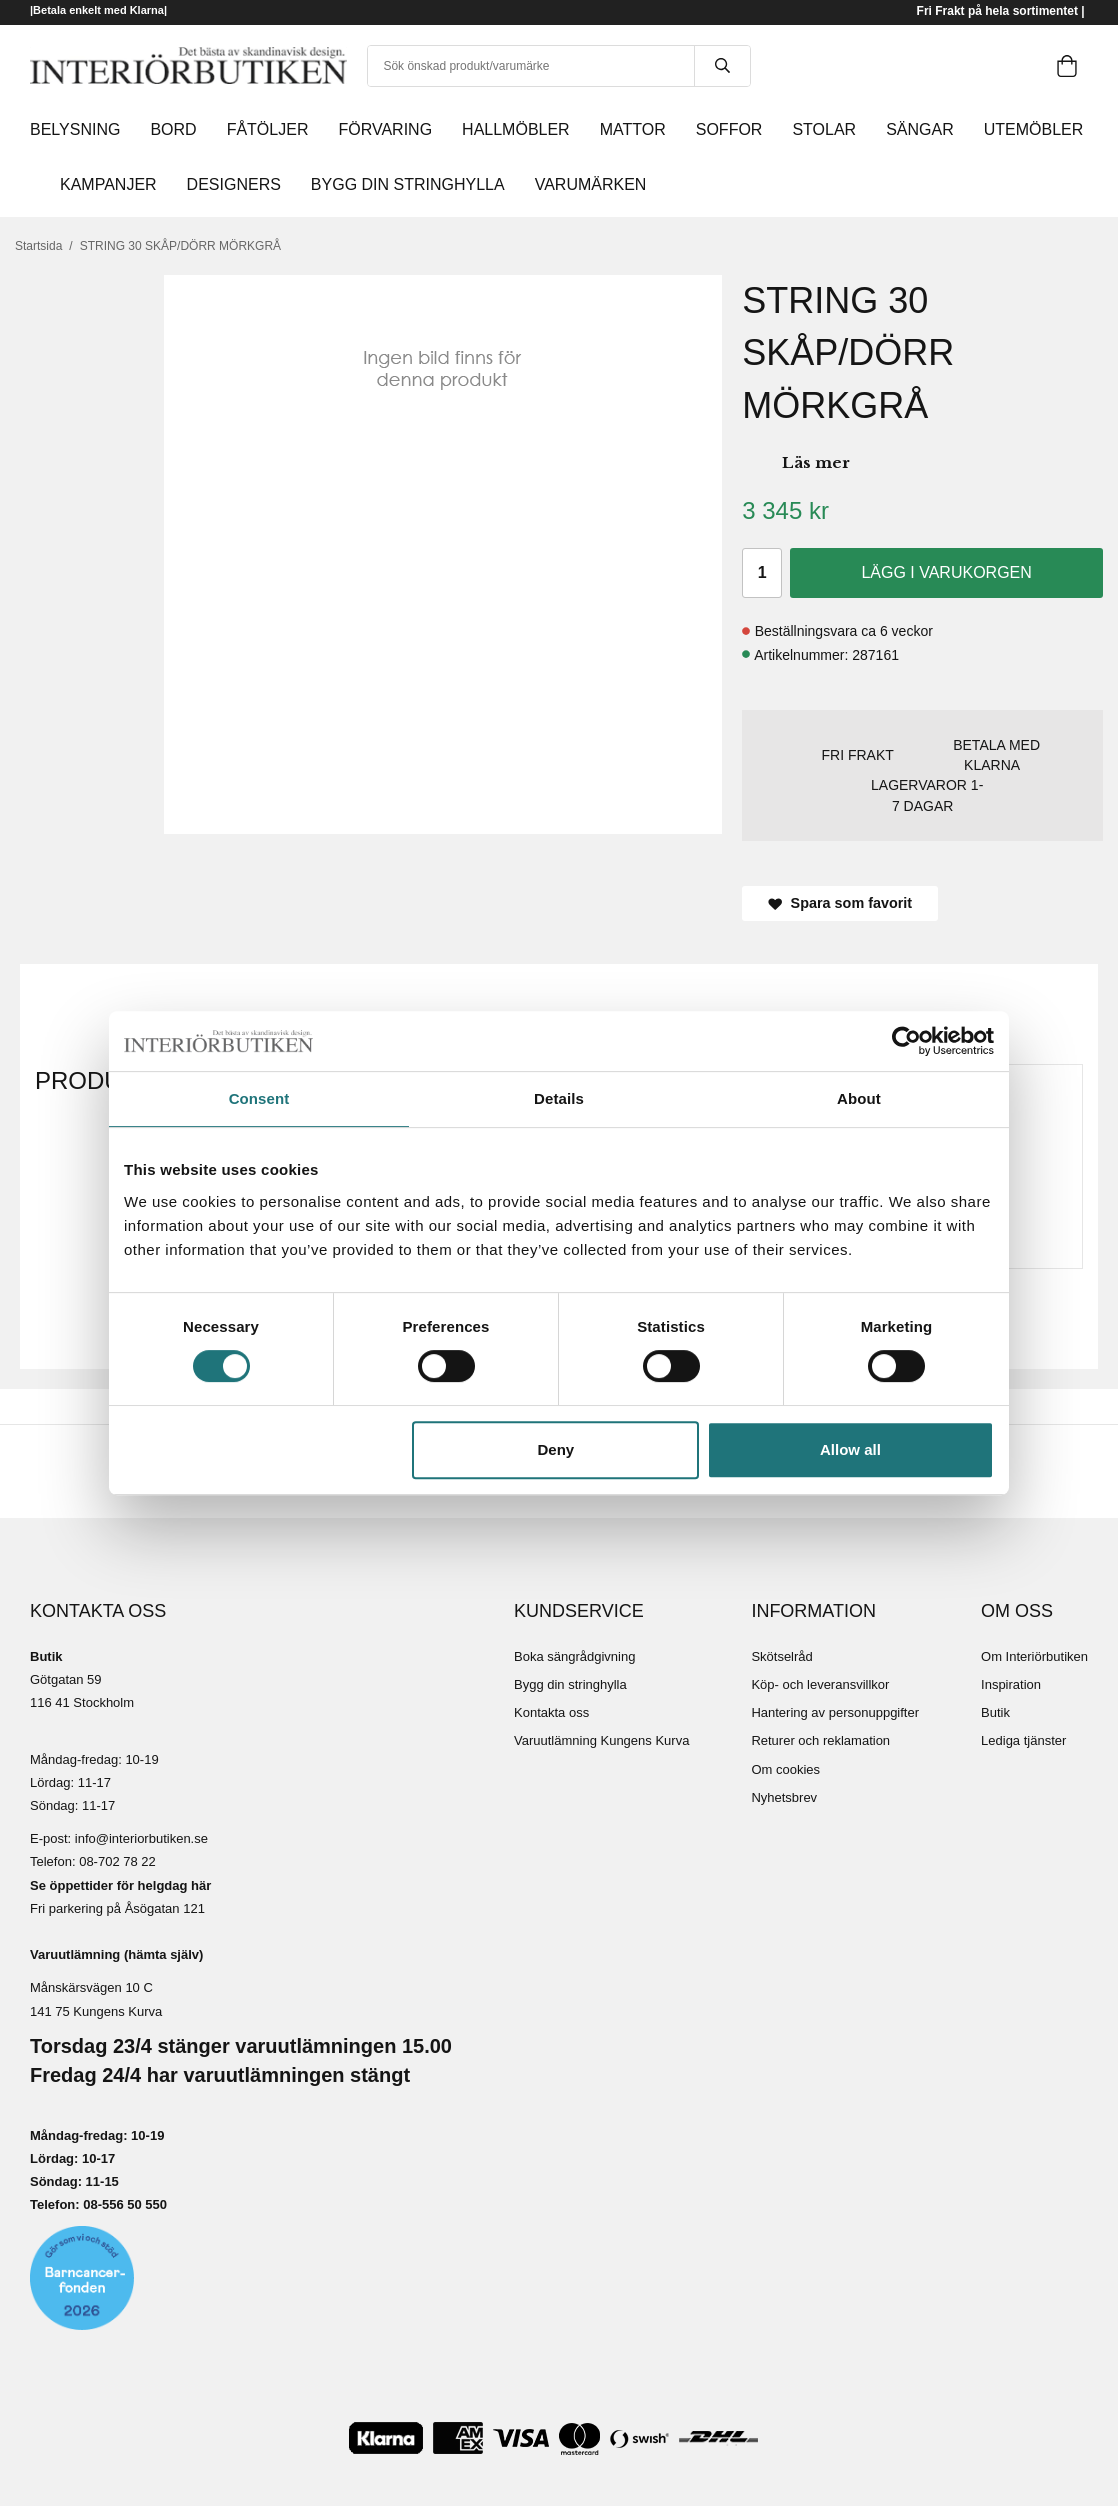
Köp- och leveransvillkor (820, 1684)
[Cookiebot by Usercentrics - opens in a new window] (906, 1041)
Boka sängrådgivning (574, 1656)
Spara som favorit (840, 903)
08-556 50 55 (121, 2204)
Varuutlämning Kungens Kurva (601, 1740)
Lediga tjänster (1023, 1740)
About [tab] (859, 1098)
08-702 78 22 (117, 1861)
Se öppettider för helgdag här (120, 1885)
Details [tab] (559, 1098)
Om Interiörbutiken (1034, 1656)
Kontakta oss (551, 1712)
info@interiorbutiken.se (141, 1838)
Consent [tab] (259, 1098)
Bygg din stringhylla (570, 1684)
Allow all (850, 1449)
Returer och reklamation (820, 1740)
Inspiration (1011, 1684)
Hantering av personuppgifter (835, 1712)
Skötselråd (781, 1656)
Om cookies (785, 1769)
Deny (556, 1449)
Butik (995, 1712)
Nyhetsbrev (784, 1797)
